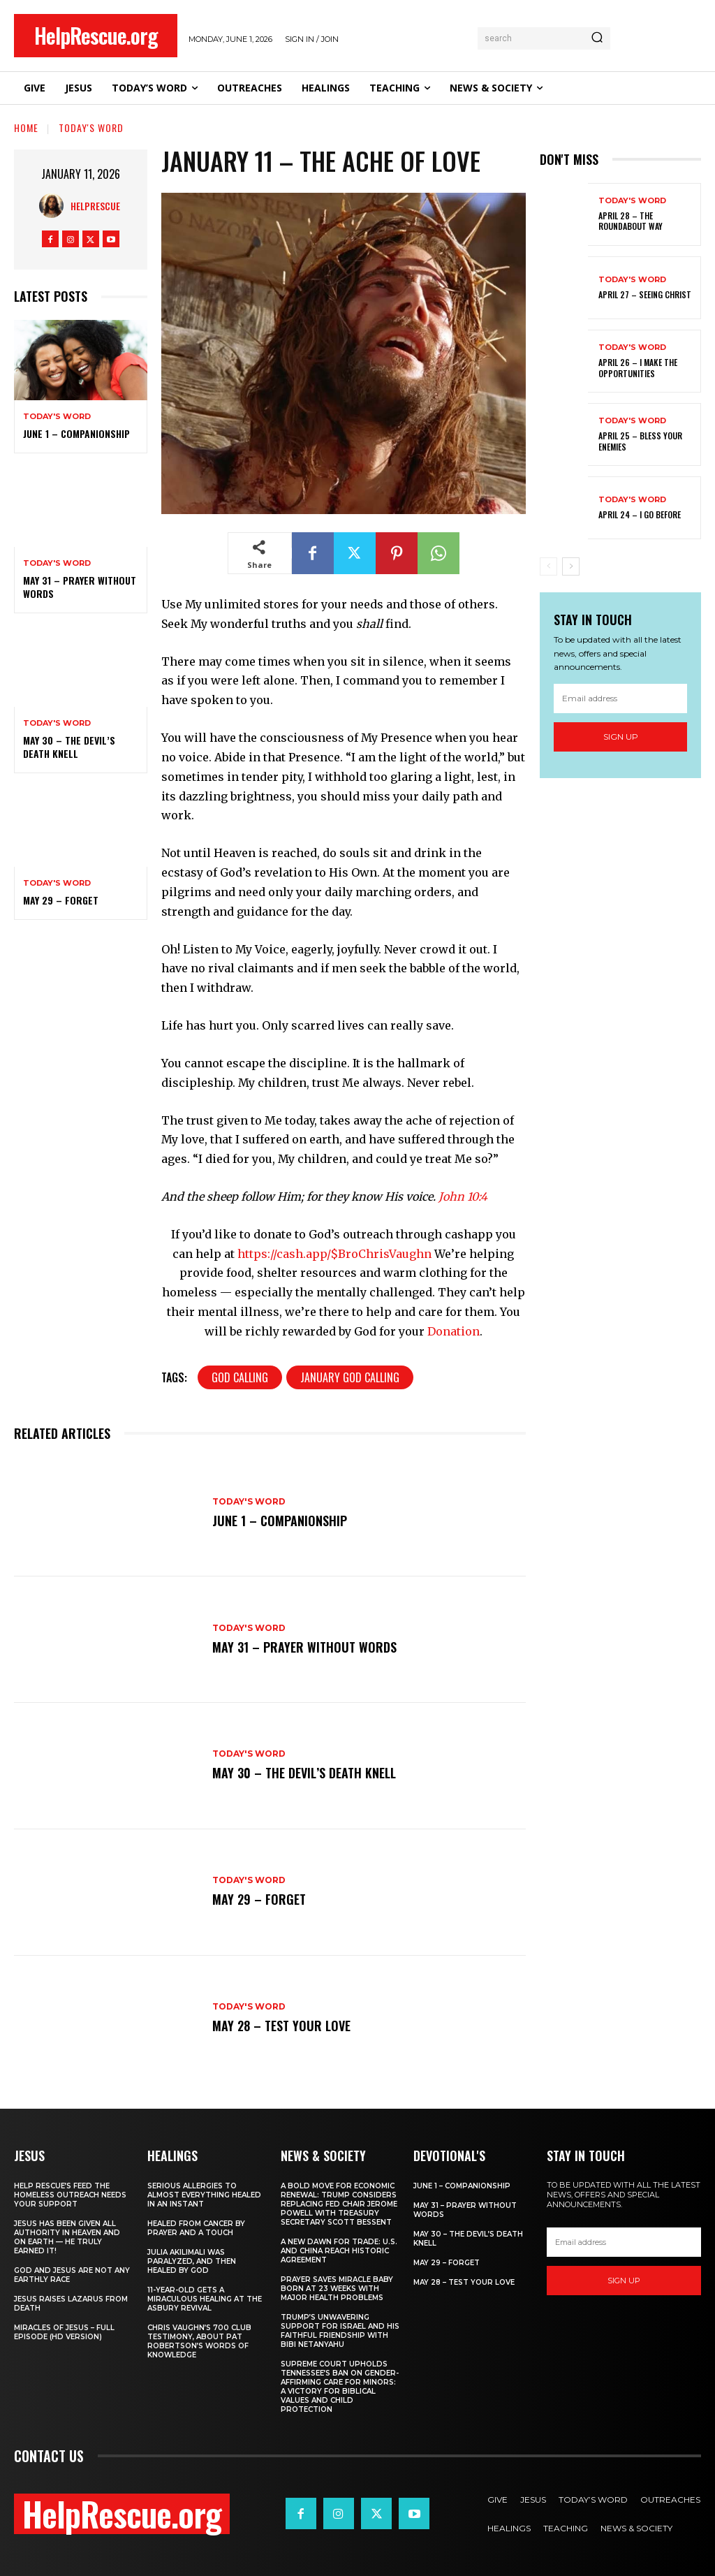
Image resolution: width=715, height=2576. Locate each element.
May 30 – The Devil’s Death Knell (69, 746)
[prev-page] (548, 566)
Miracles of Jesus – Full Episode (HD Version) (64, 2332)
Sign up (620, 736)
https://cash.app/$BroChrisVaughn (334, 1254)
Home (26, 127)
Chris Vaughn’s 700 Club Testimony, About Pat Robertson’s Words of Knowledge (199, 2341)
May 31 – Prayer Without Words (79, 586)
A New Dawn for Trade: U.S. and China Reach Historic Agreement (339, 2250)
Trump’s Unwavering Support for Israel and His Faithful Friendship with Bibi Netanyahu (340, 2331)
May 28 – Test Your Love (281, 2026)
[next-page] (571, 566)
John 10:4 (462, 1196)
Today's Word (91, 127)
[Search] (597, 38)
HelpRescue (95, 205)
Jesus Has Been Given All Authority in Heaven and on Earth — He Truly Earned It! (67, 2237)
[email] (620, 698)
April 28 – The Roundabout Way (630, 221)
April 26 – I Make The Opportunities (637, 367)
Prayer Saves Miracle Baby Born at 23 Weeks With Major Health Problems (337, 2288)
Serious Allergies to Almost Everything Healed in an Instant (204, 2195)
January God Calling (349, 1377)
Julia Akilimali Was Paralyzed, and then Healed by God (191, 2261)
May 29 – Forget (60, 900)
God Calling (240, 1377)
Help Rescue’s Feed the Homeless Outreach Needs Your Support (70, 2195)
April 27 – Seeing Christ (644, 294)
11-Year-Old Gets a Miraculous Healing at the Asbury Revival (204, 2299)
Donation (453, 1331)
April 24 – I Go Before (639, 514)
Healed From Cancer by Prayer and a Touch (196, 2228)
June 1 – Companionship (76, 433)
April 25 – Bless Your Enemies (640, 441)
